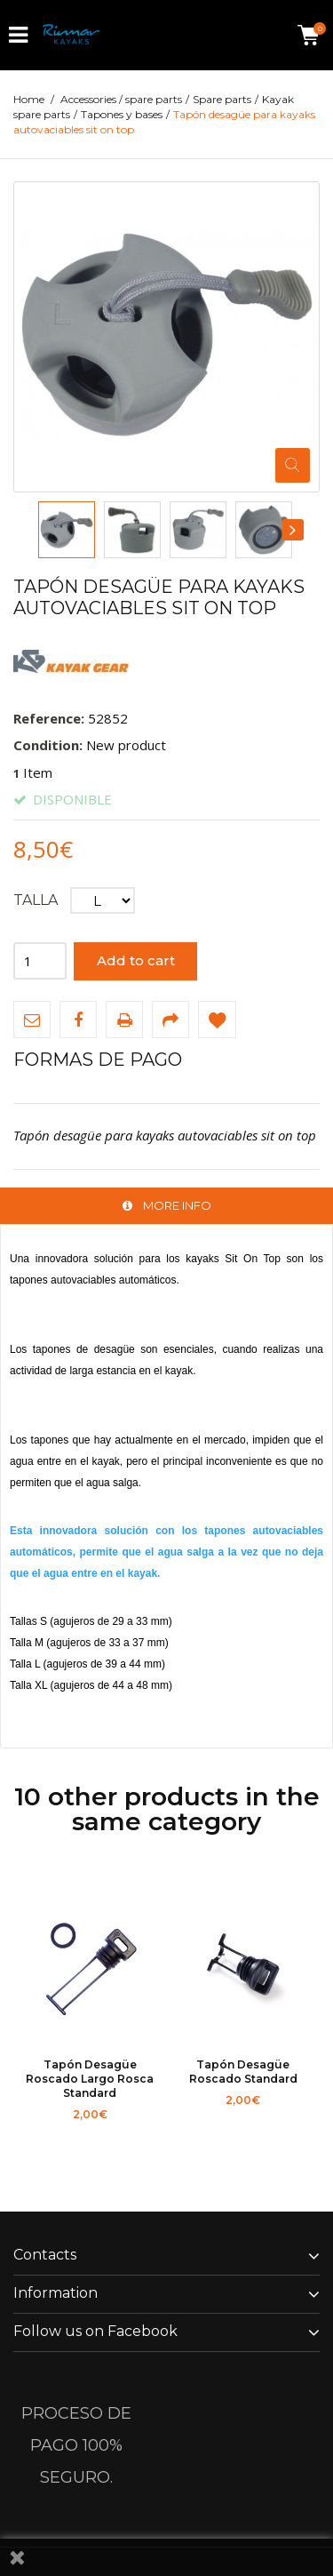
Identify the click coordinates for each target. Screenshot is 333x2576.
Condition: (48, 745)
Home (28, 99)
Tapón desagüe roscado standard (243, 2071)
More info (177, 1205)
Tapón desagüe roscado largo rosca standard (90, 2079)
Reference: (48, 718)
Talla (37, 900)
